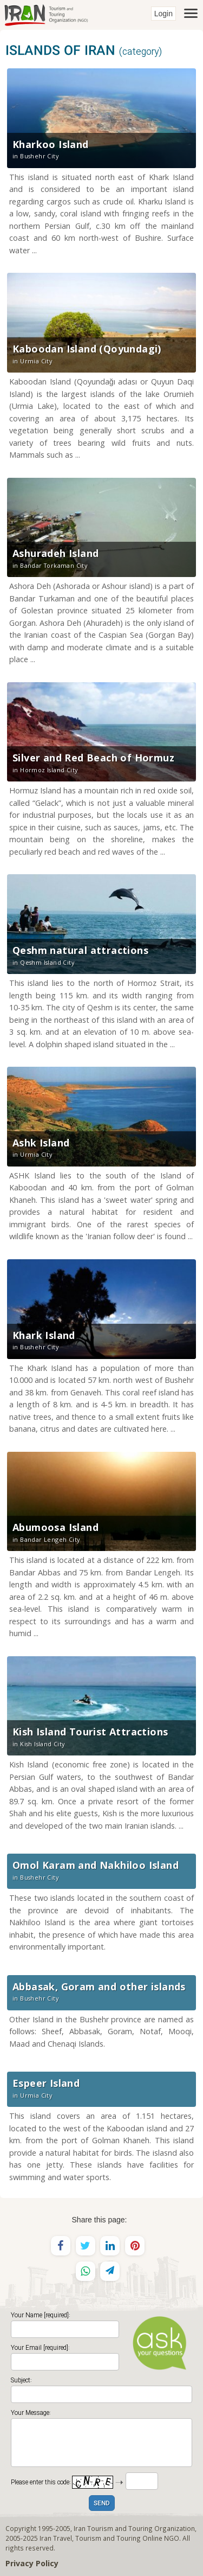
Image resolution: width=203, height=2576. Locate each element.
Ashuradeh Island (55, 553)
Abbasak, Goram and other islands (99, 1986)
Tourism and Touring (108, 2538)
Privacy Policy (31, 2563)
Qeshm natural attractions (80, 950)
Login (163, 13)
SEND (102, 2503)
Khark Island (43, 1335)
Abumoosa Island (55, 1527)
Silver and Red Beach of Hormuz (93, 757)
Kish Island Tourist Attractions (90, 1731)
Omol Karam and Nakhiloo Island (95, 1865)
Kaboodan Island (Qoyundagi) (86, 348)
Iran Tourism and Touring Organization (134, 2528)
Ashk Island (40, 1142)
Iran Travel (56, 2538)
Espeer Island (46, 2083)
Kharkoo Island (50, 144)
